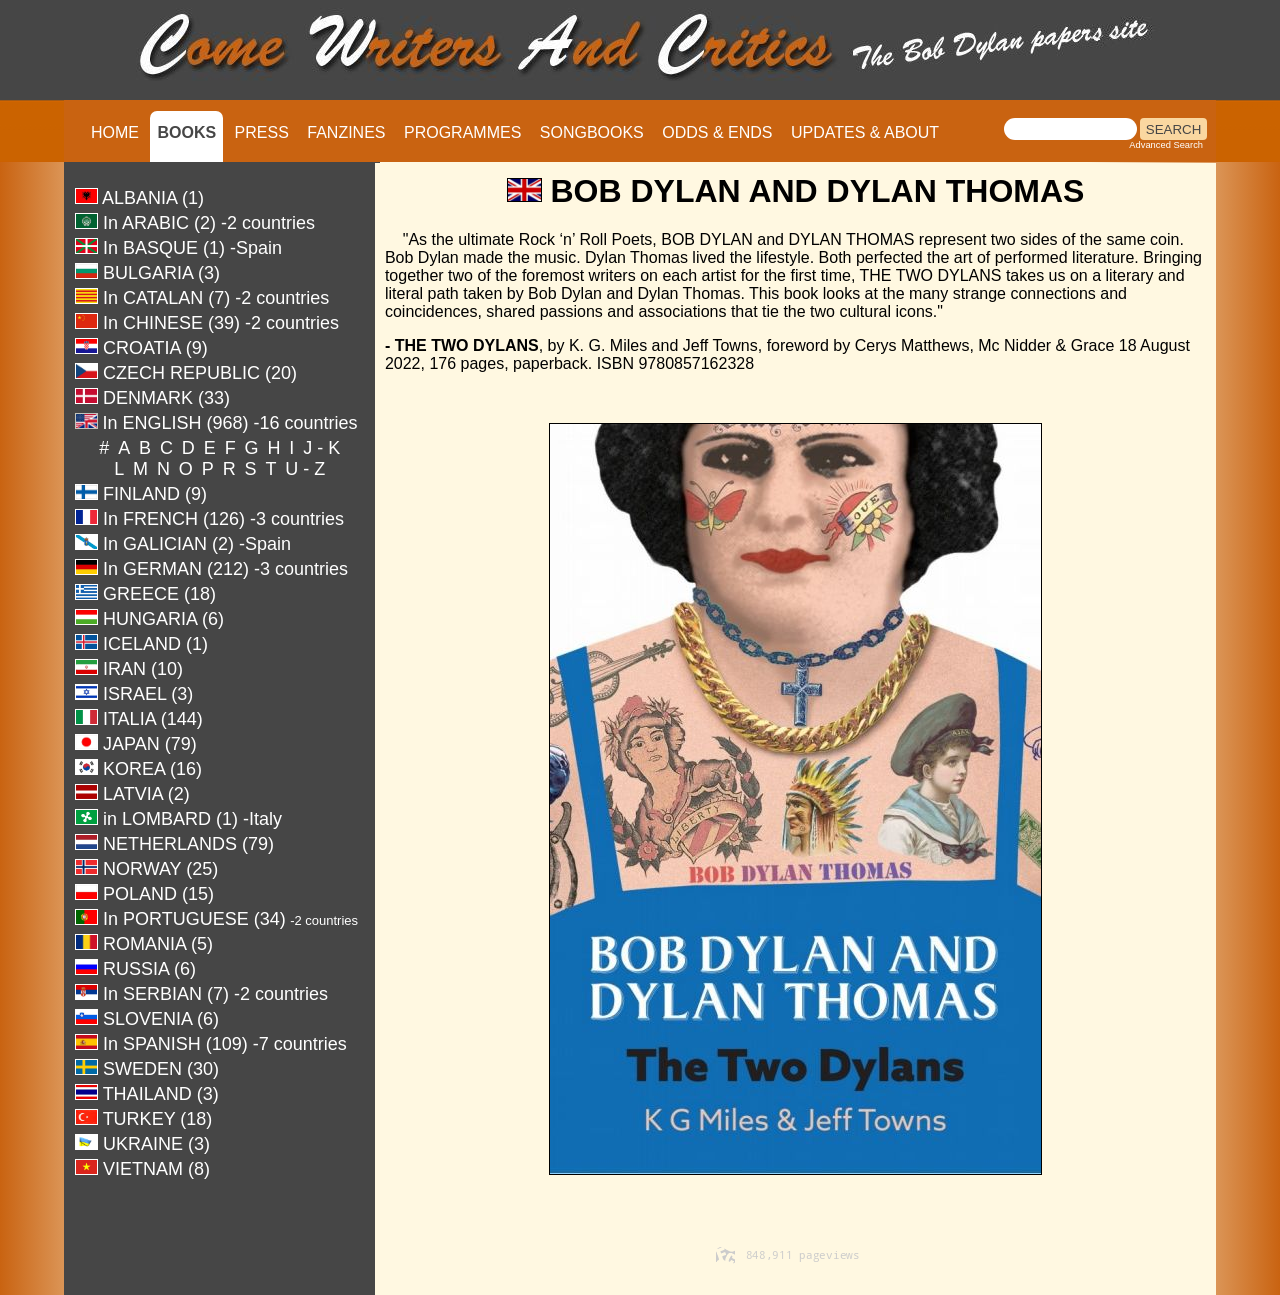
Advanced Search (1166, 145)
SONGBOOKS (592, 132)
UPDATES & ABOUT (865, 132)
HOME (115, 132)
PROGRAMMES (462, 132)
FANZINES (346, 132)
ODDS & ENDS (717, 132)
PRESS (262, 132)
